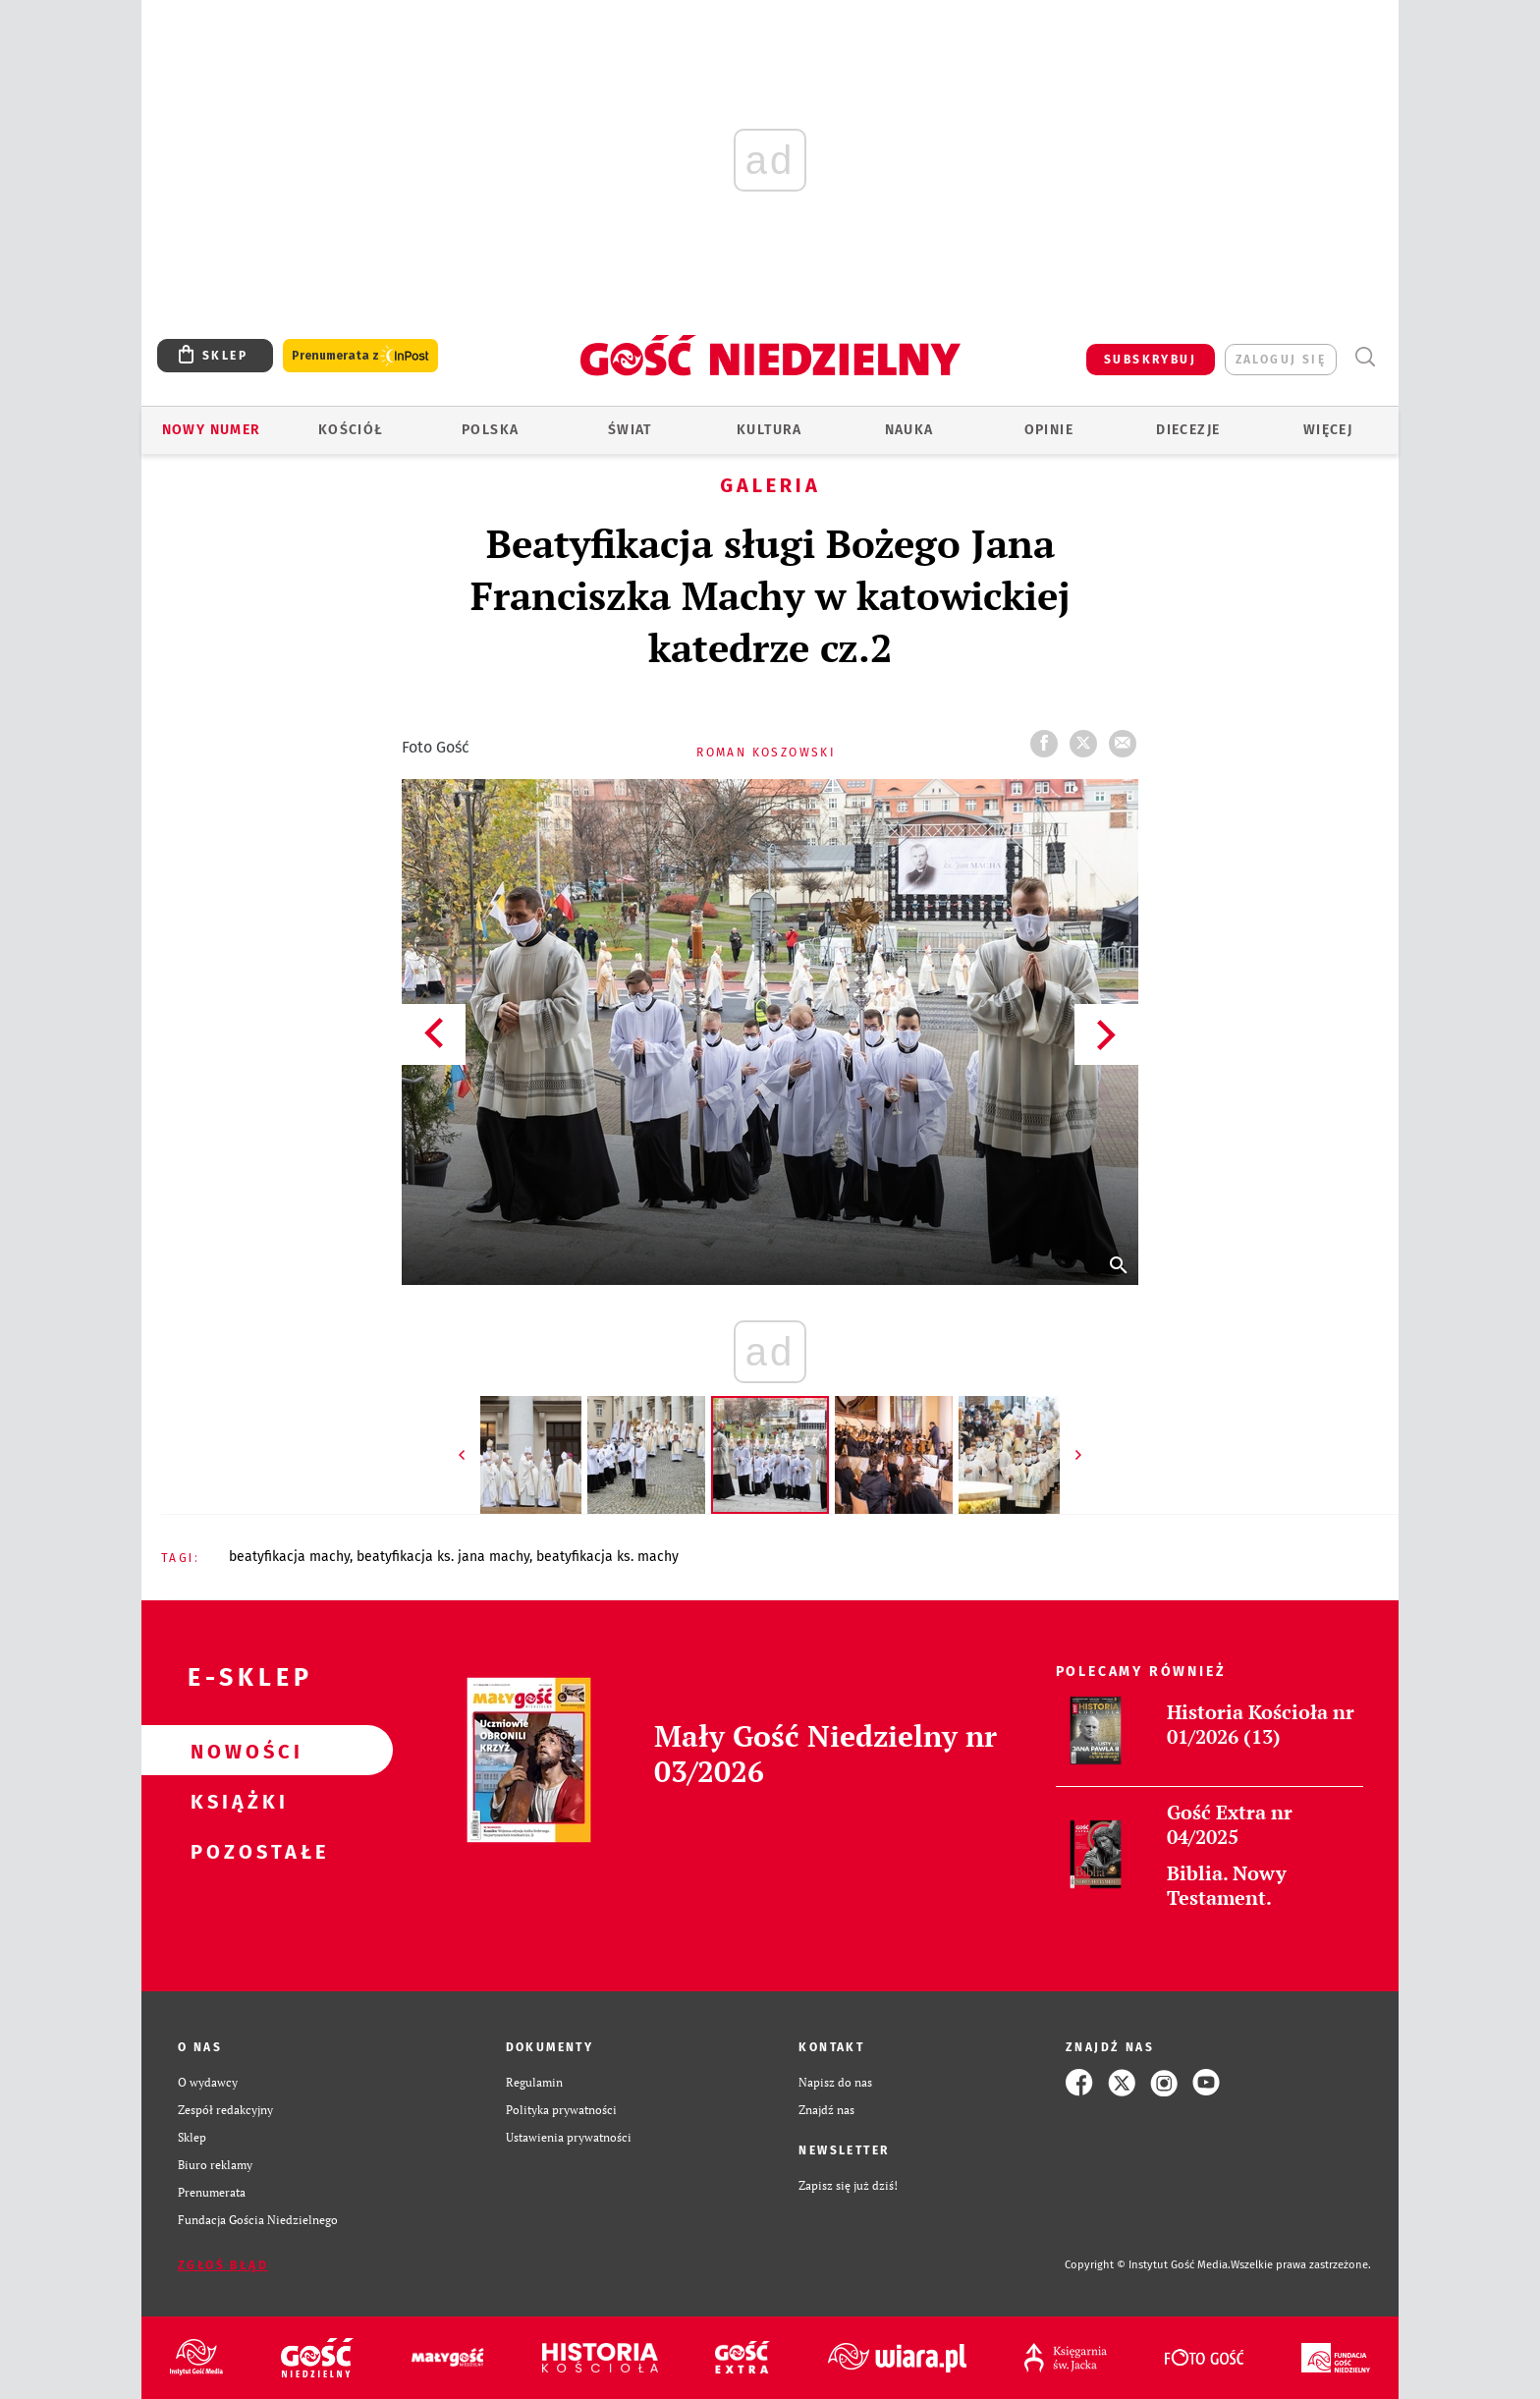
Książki (236, 1801)
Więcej (1327, 429)
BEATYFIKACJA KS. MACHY (607, 1556)
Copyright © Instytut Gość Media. (1148, 2265)
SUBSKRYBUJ (1150, 359)
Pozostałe (236, 1851)
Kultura (769, 429)
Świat (630, 429)
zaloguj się (1281, 359)
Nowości (236, 1750)
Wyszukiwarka (1365, 357)
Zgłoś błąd (223, 2265)
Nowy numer (211, 429)
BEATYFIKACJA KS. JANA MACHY (443, 1556)
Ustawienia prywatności (569, 2137)
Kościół (351, 429)
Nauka (909, 429)
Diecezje (1188, 429)
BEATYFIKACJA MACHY (289, 1556)
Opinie (1048, 429)
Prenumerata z (360, 356)
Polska (490, 429)
